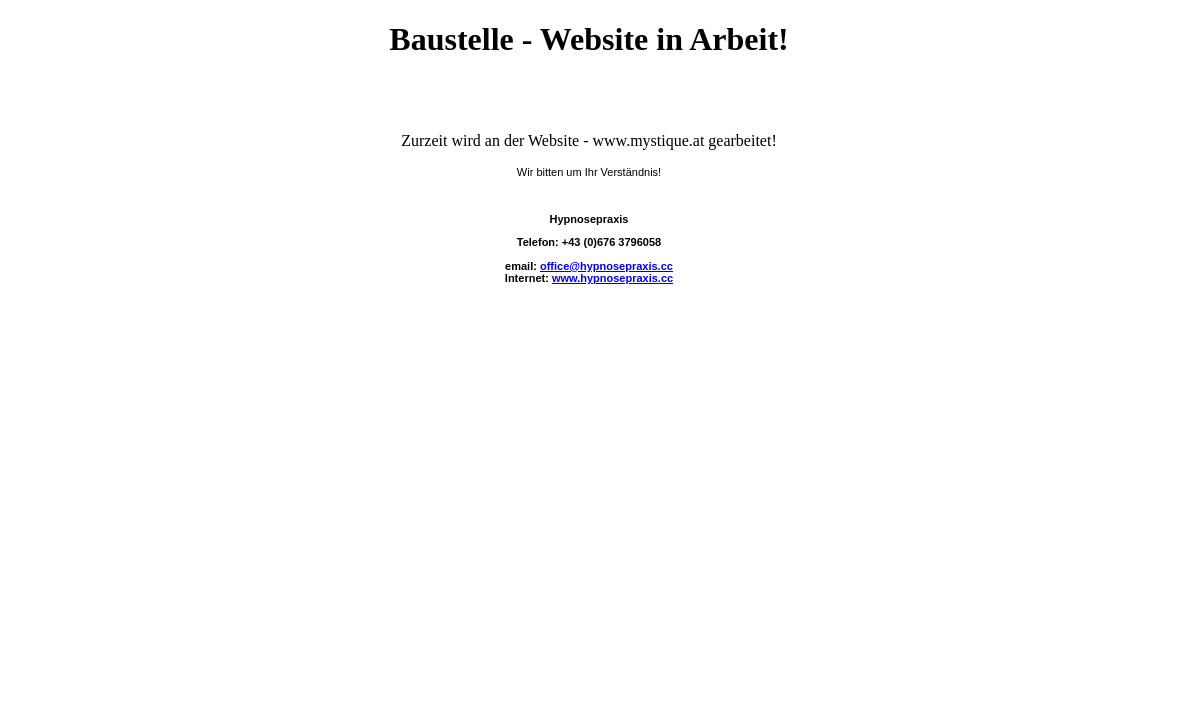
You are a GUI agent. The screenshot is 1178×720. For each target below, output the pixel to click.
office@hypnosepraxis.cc (606, 266)
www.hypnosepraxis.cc (612, 278)
